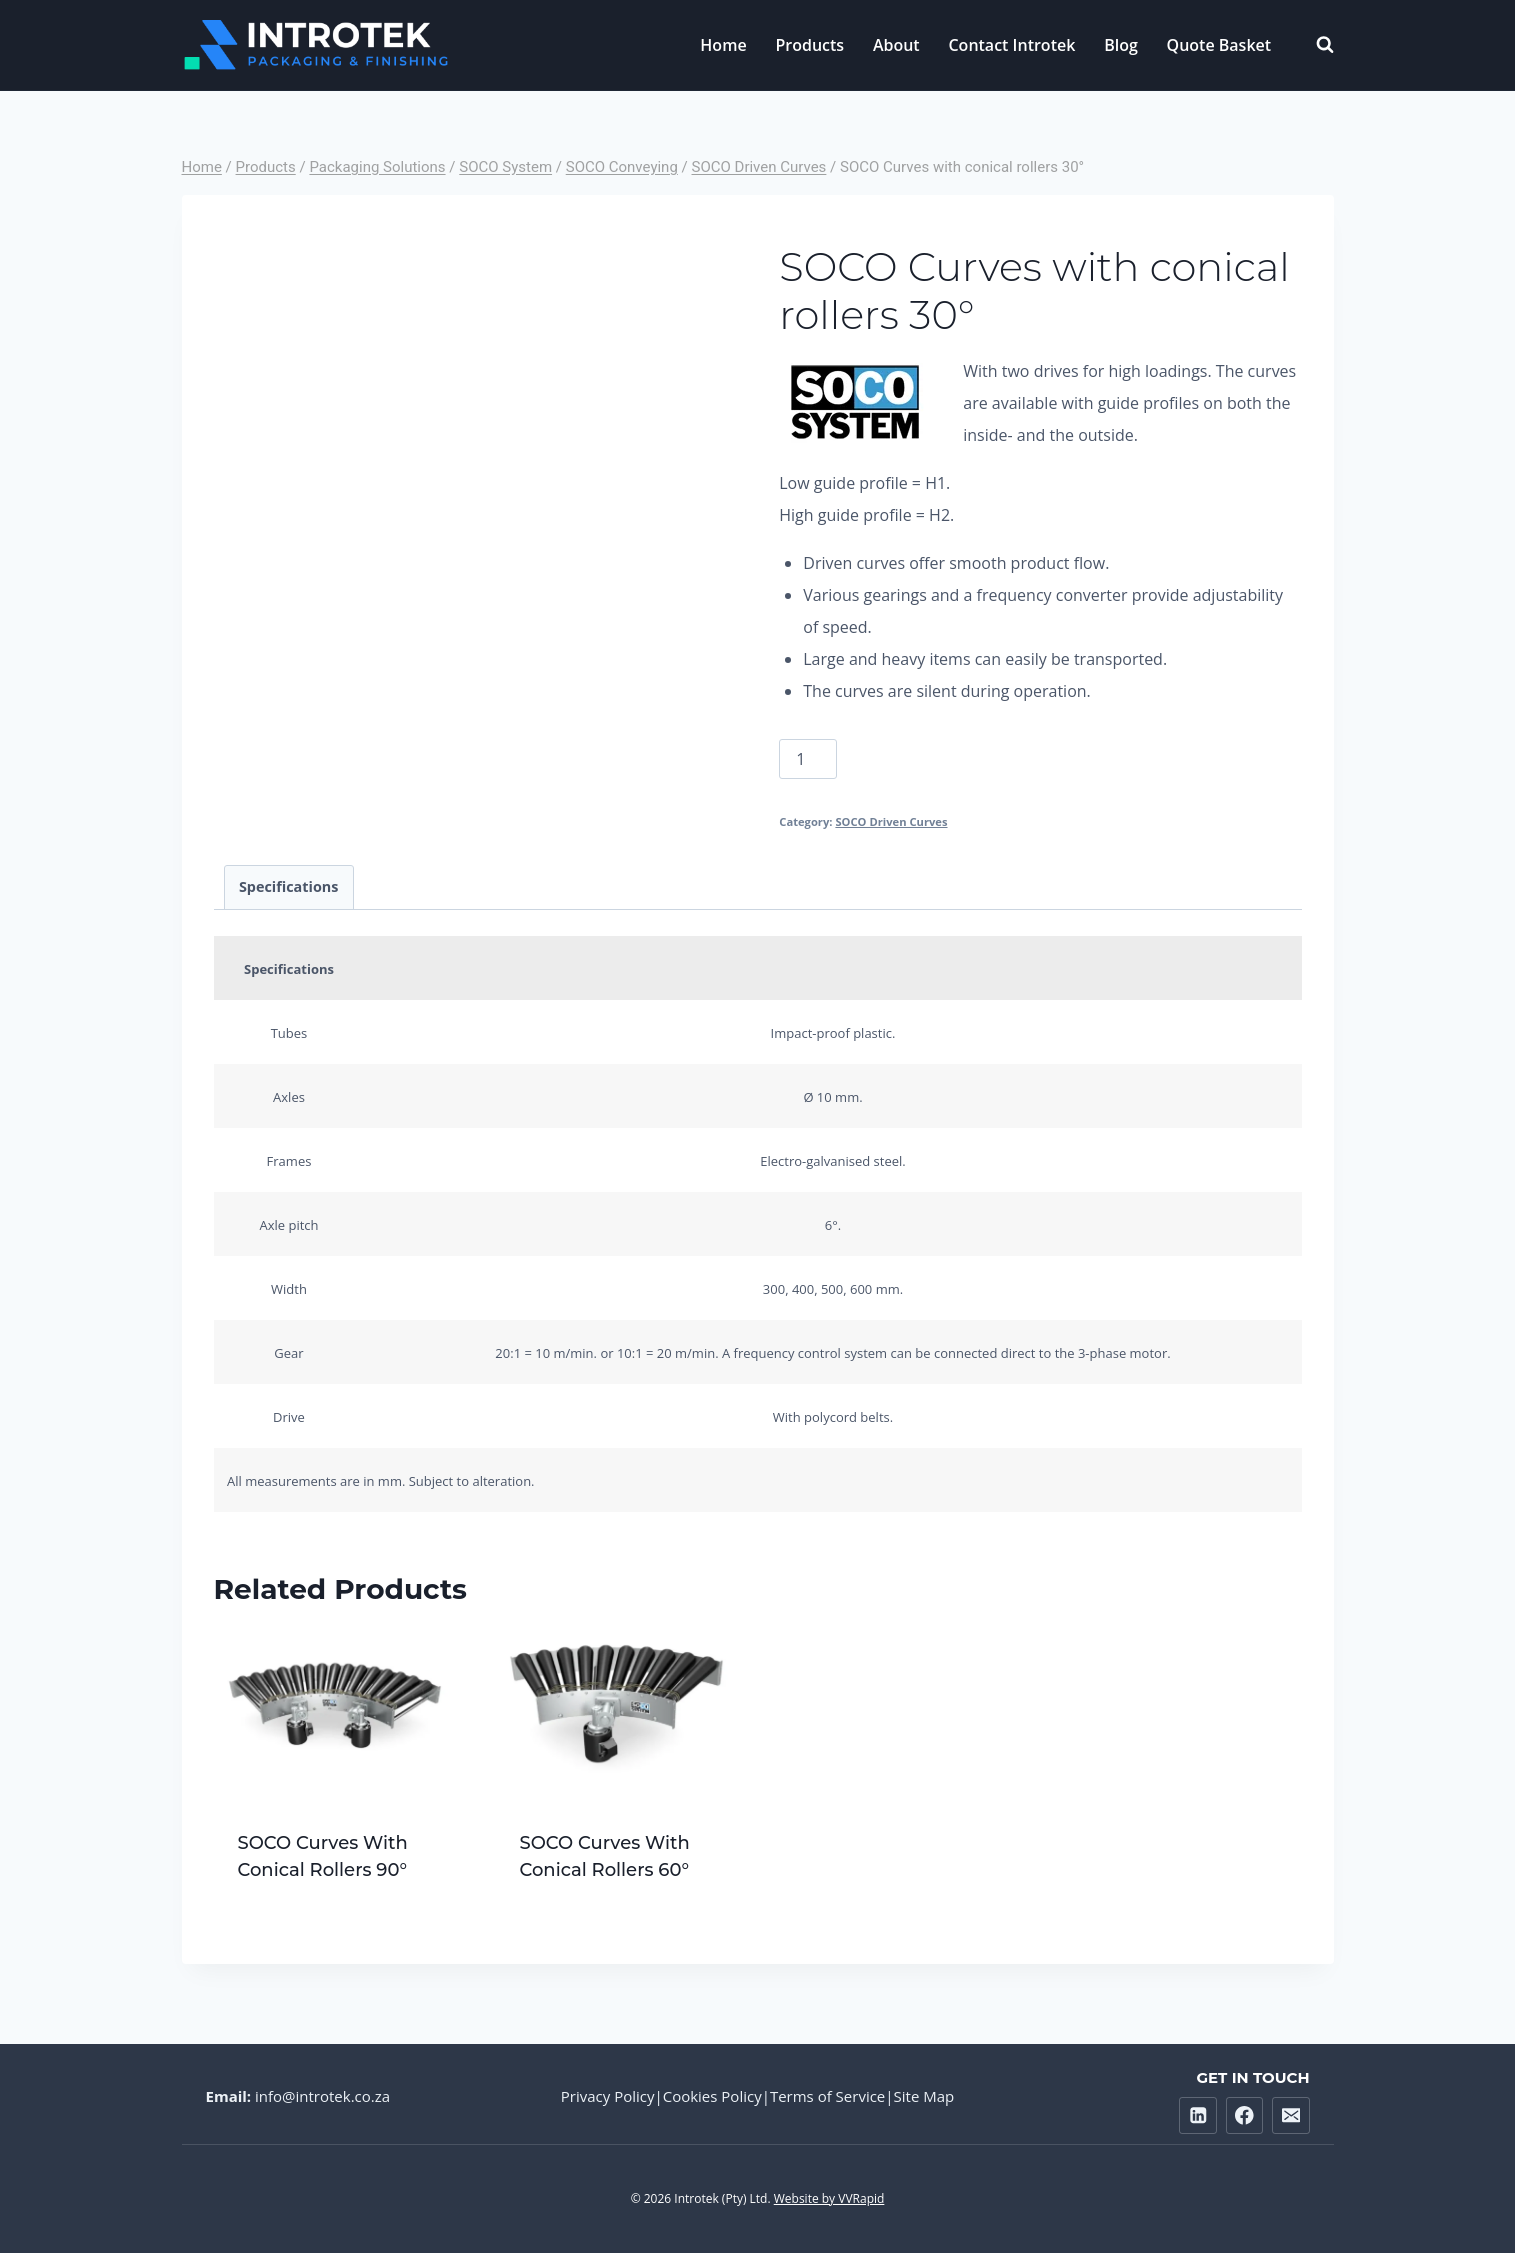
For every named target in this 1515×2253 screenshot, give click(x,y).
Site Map (924, 2096)
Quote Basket (1219, 45)
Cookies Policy (712, 2096)
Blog (1121, 45)
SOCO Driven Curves (891, 821)
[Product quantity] (808, 759)
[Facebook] (1244, 2115)
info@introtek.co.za (322, 2096)
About (896, 45)
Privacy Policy (608, 2096)
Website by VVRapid (829, 2198)
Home (723, 45)
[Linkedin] (1197, 2115)
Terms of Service (827, 2096)
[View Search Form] (1315, 45)
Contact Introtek (1011, 45)
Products (809, 45)
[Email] (1290, 2115)
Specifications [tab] (289, 886)
